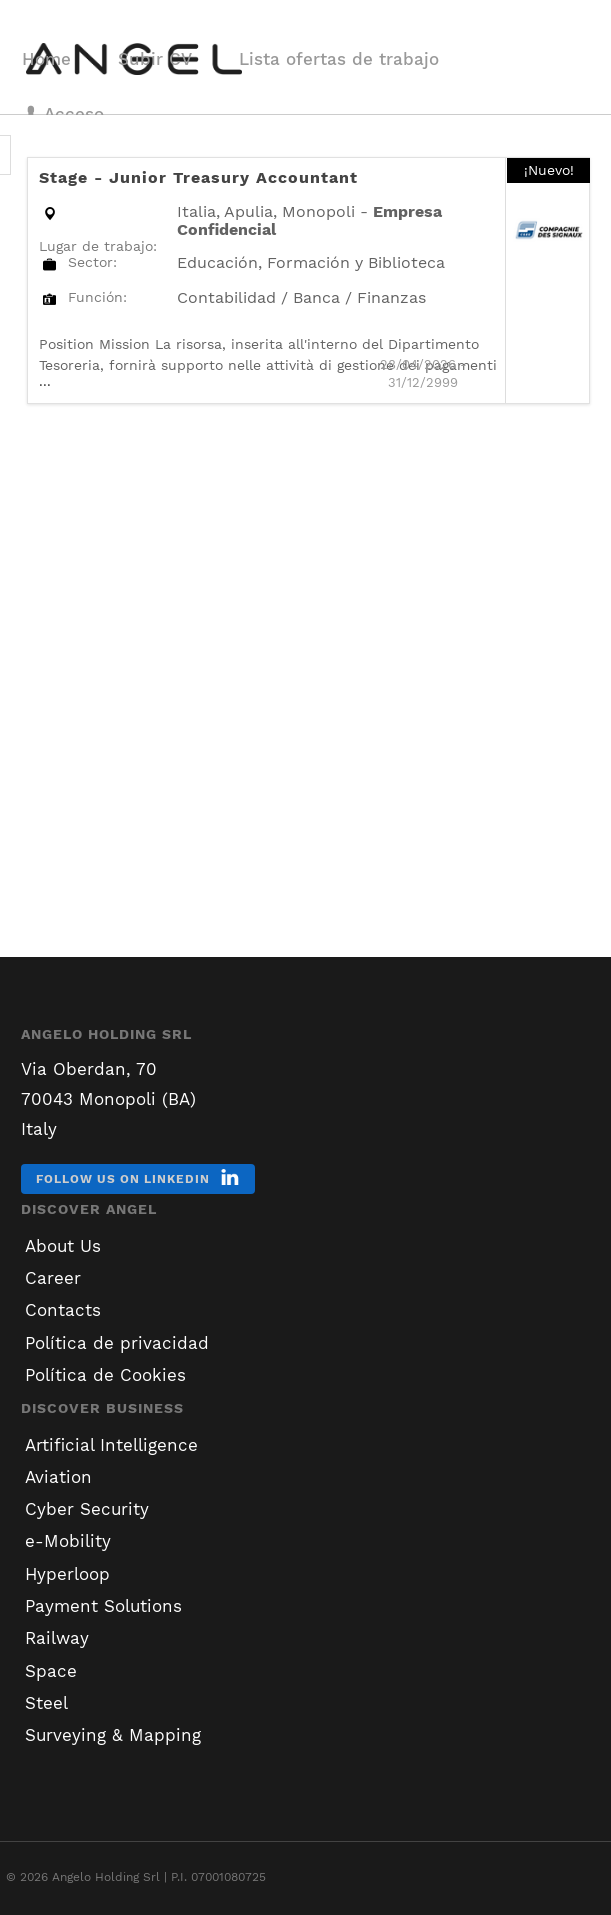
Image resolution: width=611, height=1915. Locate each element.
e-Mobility (68, 1541)
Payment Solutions (103, 1606)
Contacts (63, 1310)
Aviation (58, 1477)
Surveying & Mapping (113, 1735)
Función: (97, 297)
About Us (63, 1246)
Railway (57, 1638)
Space (51, 1671)
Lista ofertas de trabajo (339, 59)
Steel (46, 1703)
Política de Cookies (105, 1375)
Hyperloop (67, 1574)
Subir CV (155, 59)
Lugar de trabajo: (98, 246)
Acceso (63, 114)
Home (46, 59)
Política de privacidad (117, 1343)
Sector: (92, 262)
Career (53, 1278)
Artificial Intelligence (111, 1445)
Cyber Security (87, 1509)
